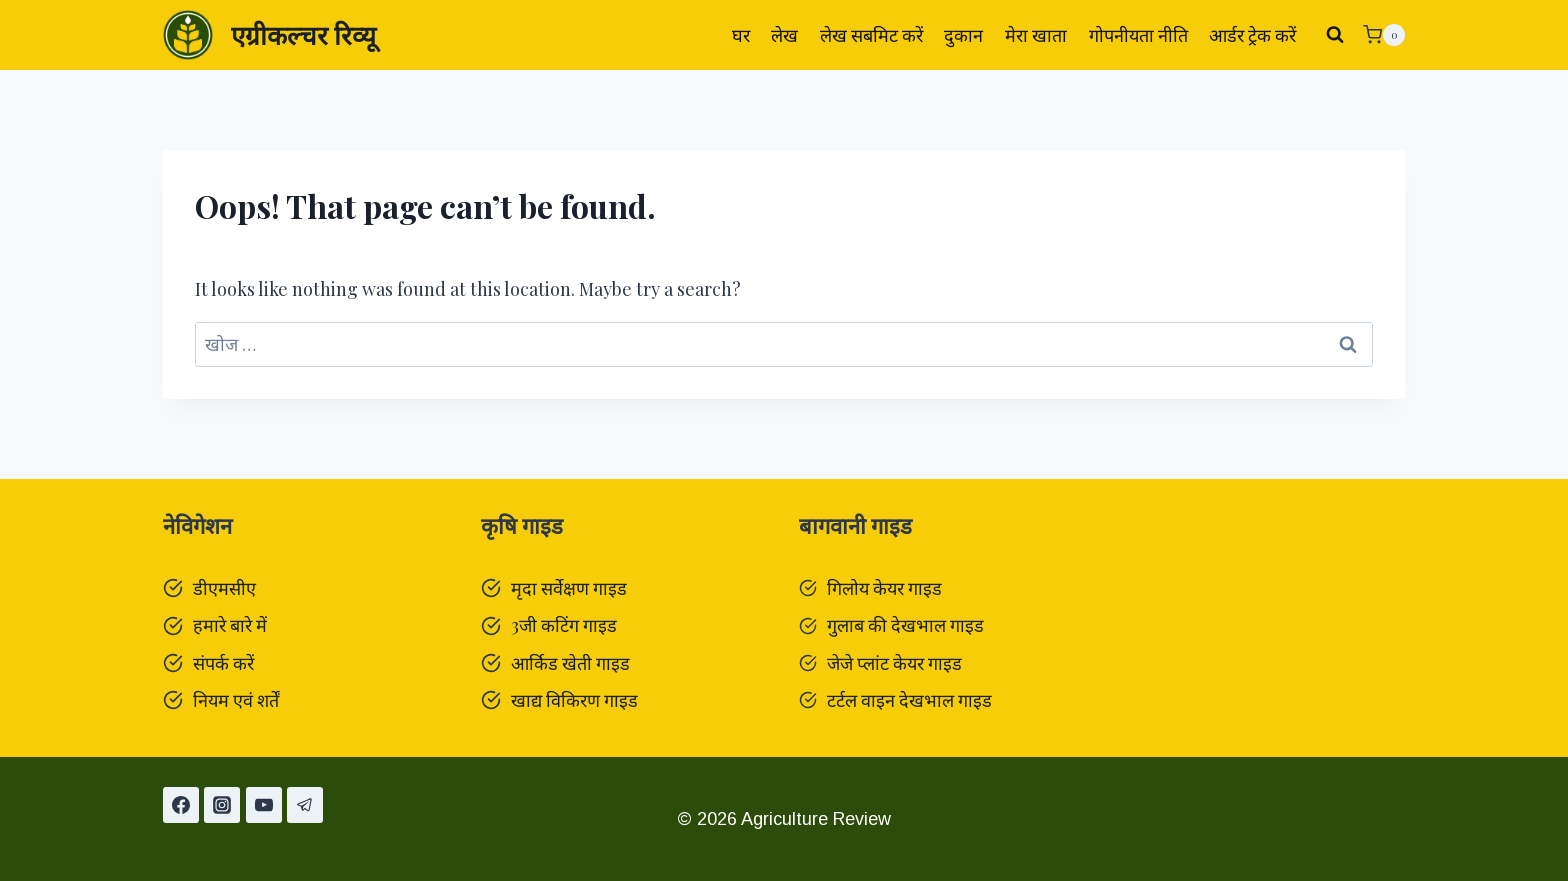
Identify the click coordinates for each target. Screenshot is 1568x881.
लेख (784, 35)
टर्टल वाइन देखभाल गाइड (909, 700)
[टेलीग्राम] (305, 805)
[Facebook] (181, 805)
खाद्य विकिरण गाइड (574, 700)
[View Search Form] (1335, 35)
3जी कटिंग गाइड (564, 625)
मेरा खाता (1036, 35)
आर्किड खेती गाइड (570, 663)
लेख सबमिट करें (871, 35)
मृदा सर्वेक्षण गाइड (569, 588)
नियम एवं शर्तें (236, 700)
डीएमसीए (224, 588)
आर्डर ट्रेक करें (1252, 35)
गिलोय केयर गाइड (884, 588)
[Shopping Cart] (1384, 35)
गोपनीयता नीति (1138, 35)
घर (741, 35)
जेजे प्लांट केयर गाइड (894, 663)
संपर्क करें (223, 663)
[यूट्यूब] (264, 805)
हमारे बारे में (230, 625)
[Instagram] (222, 805)
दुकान (963, 35)
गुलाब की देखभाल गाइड (905, 625)
